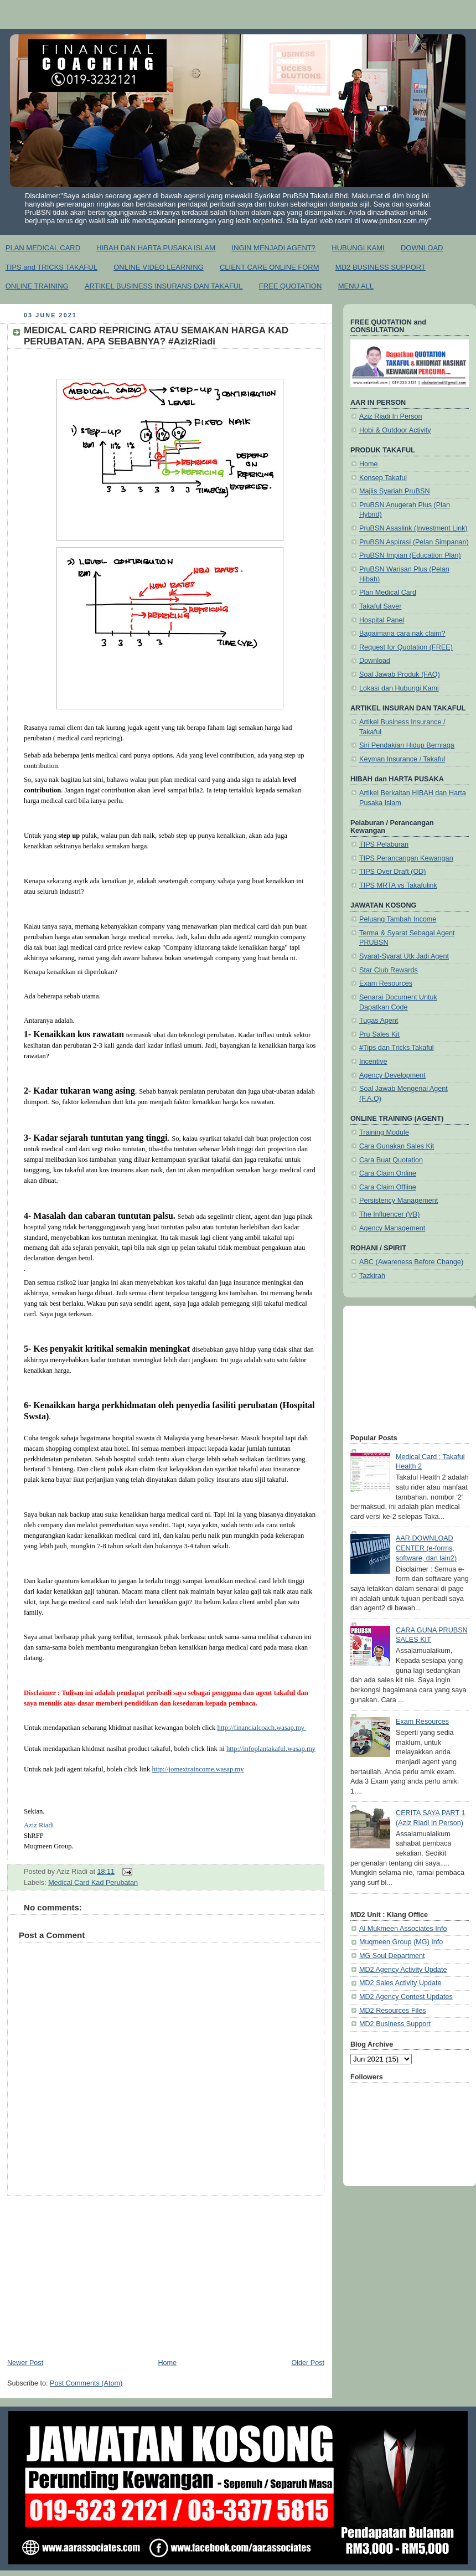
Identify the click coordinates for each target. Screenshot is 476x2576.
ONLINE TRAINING (37, 286)
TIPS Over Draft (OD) (392, 871)
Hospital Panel (381, 620)
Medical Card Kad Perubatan (93, 1883)
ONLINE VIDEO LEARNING (158, 267)
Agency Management (392, 1228)
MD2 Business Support (395, 2024)
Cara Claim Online (387, 1173)
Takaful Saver (380, 606)
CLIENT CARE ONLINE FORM (269, 267)
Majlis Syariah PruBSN (394, 491)
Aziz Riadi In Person (390, 416)
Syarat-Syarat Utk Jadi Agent (404, 956)
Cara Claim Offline (387, 1187)
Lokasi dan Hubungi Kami (399, 688)
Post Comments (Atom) (86, 2383)
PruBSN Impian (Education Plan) (410, 555)
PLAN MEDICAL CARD (43, 248)
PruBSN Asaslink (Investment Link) (413, 528)
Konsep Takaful (383, 478)
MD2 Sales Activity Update (400, 1983)
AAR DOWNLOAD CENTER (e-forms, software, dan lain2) (426, 1548)
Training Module (384, 1132)
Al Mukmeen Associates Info (403, 1929)
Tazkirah (372, 1276)
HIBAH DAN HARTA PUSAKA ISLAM (155, 248)
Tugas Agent (378, 1020)
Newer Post (25, 2363)
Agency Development (392, 1075)
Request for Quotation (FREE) (406, 647)
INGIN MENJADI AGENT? (273, 248)
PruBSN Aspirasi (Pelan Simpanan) (414, 542)
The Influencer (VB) (389, 1214)
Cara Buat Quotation (391, 1160)
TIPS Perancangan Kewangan (406, 858)
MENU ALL (356, 286)
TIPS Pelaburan (383, 844)
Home (167, 2363)
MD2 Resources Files (392, 2011)
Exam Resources (385, 983)
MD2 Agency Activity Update (403, 1970)
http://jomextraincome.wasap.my (198, 1769)
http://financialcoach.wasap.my (261, 1728)
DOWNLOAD (422, 248)
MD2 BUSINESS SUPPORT (380, 267)
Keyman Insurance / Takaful (402, 759)
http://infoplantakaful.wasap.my (270, 1749)
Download (374, 660)
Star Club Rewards (388, 970)
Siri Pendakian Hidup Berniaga (406, 745)
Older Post (307, 2363)
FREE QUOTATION (290, 286)
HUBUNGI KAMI (358, 248)
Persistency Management (398, 1200)
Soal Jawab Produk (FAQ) (399, 674)
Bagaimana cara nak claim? (402, 633)
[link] (39, 1825)
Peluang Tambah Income (397, 919)
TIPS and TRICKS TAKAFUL (51, 267)
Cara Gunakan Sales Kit (396, 1146)
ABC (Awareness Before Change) (411, 1262)
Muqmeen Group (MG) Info (401, 1942)
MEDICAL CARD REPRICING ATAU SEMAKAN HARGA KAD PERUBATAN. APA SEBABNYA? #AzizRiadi (156, 336)
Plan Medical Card (387, 592)
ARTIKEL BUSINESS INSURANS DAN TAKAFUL (164, 286)
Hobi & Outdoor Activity (395, 430)
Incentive (373, 1061)
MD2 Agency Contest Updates (406, 1997)
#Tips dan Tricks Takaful (396, 1048)
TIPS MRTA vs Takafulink (398, 885)
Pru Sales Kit (379, 1034)
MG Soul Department (392, 1956)
